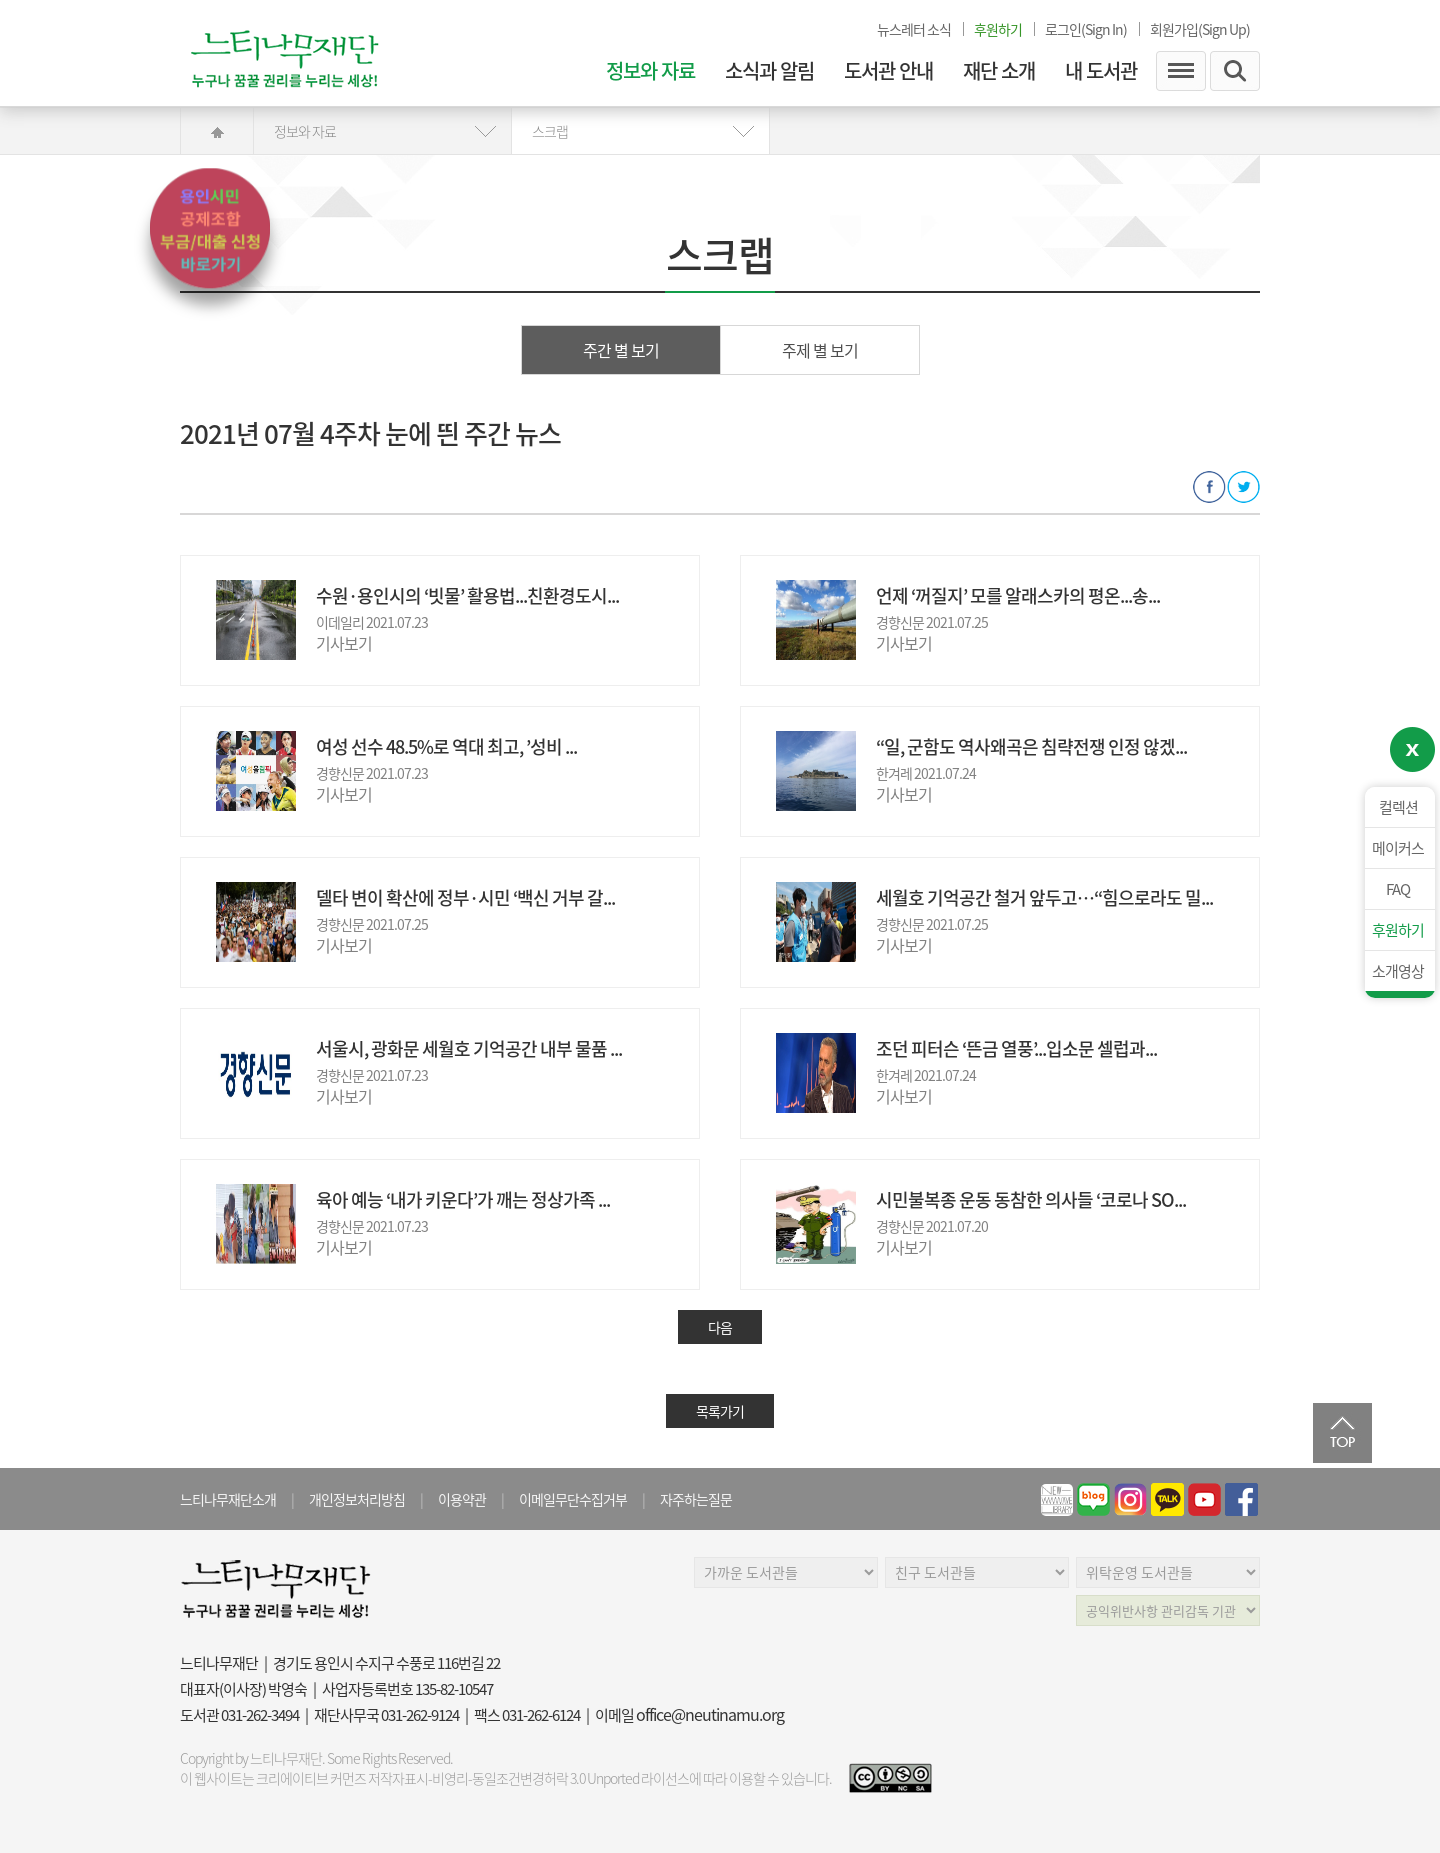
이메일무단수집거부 (573, 1499)
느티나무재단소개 (228, 1499)
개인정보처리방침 (357, 1499)
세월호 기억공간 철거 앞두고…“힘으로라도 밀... (1044, 897)
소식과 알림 (769, 71)
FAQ (1398, 889)
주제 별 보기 (820, 350)
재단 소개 (999, 71)
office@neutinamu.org (710, 1714)
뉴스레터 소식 (914, 29)
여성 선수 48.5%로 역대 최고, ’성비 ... (446, 746)
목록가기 (720, 1411)
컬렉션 (1398, 807)
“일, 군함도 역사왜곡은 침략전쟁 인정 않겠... (1031, 746)
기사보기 (344, 643)
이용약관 (462, 1499)
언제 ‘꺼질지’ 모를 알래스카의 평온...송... (1018, 595)
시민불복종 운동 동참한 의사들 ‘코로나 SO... (1031, 1199)
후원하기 (1398, 930)
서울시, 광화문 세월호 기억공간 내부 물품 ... (469, 1048)
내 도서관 (1101, 71)
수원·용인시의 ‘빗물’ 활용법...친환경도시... (467, 595)
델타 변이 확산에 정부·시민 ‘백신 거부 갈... (465, 897)
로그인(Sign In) (1086, 29)
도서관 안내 (888, 71)
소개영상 (1398, 971)
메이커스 (1398, 848)
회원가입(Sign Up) (1200, 29)
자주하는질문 (696, 1499)
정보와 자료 (650, 71)
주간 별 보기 (621, 350)
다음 (720, 1327)
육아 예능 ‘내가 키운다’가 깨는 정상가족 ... (463, 1199)
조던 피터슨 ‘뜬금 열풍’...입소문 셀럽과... (1016, 1048)
